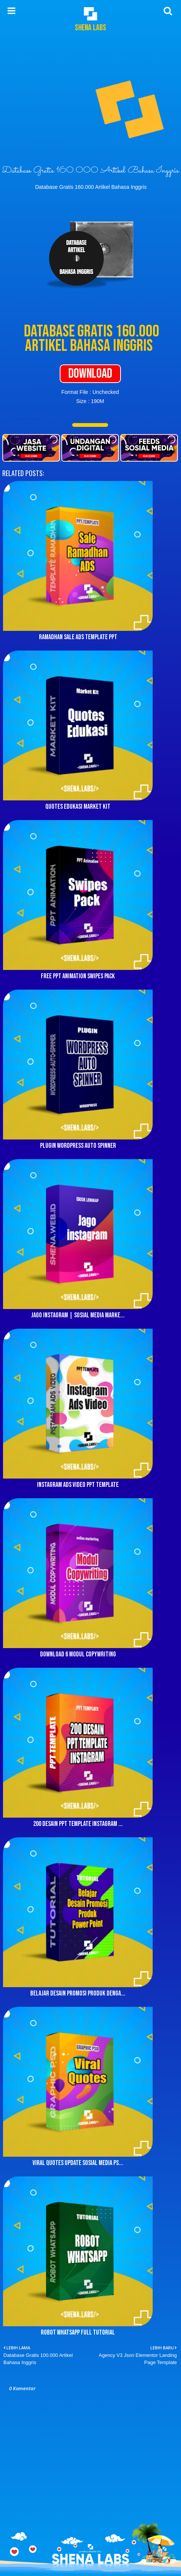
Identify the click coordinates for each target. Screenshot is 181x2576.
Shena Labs (90, 28)
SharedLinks (27, 418)
